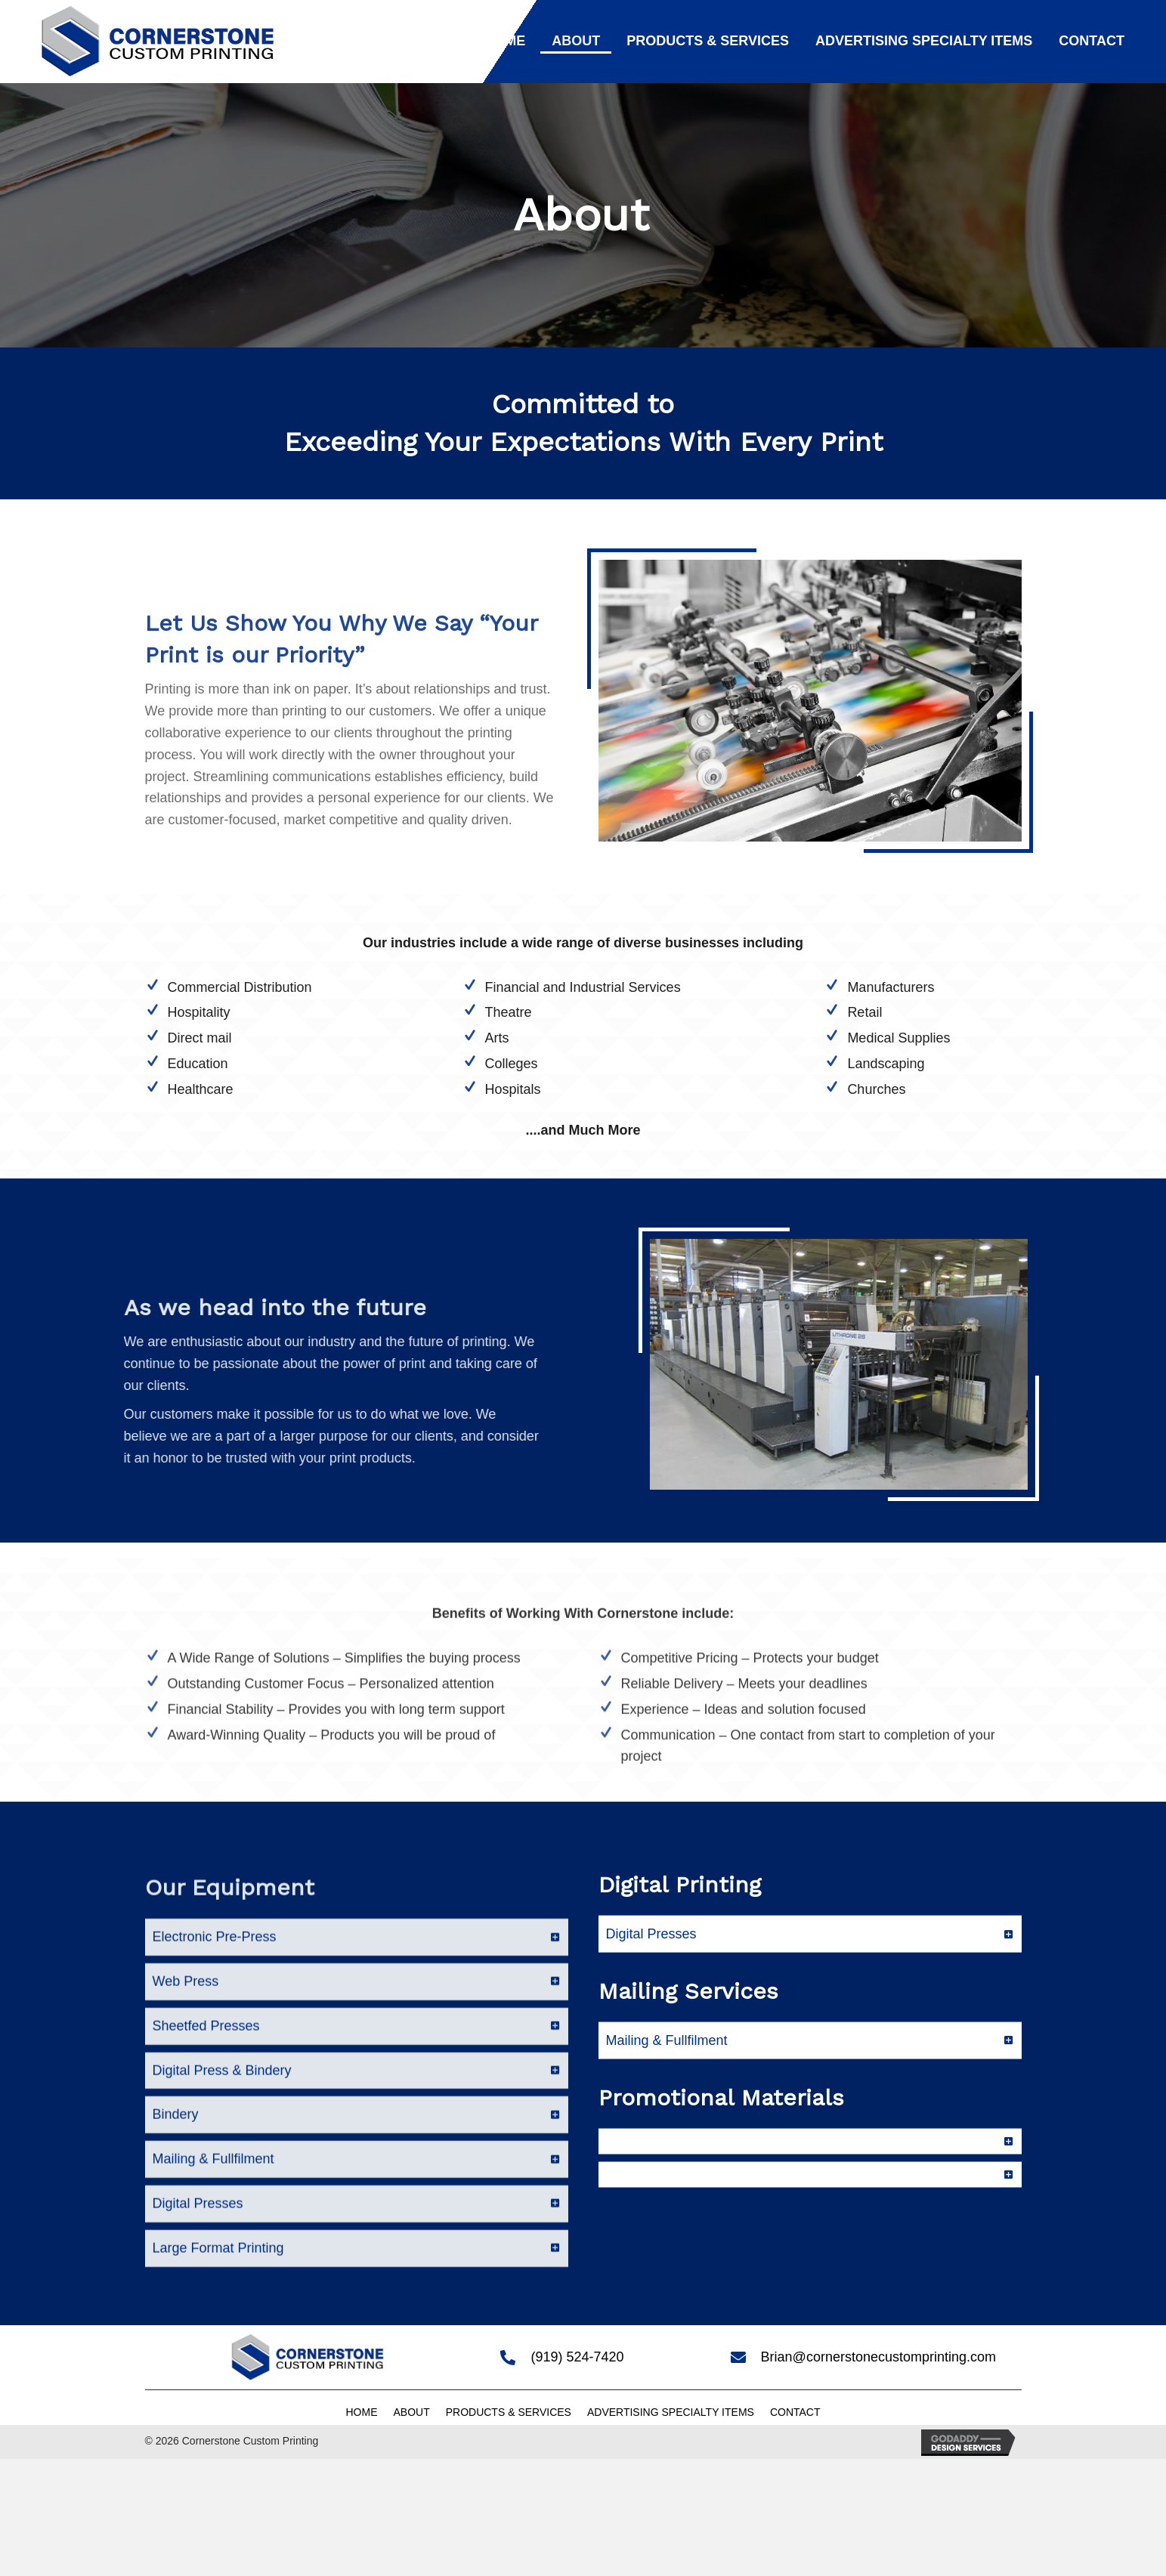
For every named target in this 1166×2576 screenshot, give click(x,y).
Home (361, 2412)
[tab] (356, 2124)
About (411, 2412)
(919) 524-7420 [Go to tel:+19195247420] (576, 2356)
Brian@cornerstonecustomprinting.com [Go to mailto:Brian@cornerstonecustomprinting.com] (878, 2356)
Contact (795, 2412)
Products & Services (508, 2412)
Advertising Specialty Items (670, 2412)
